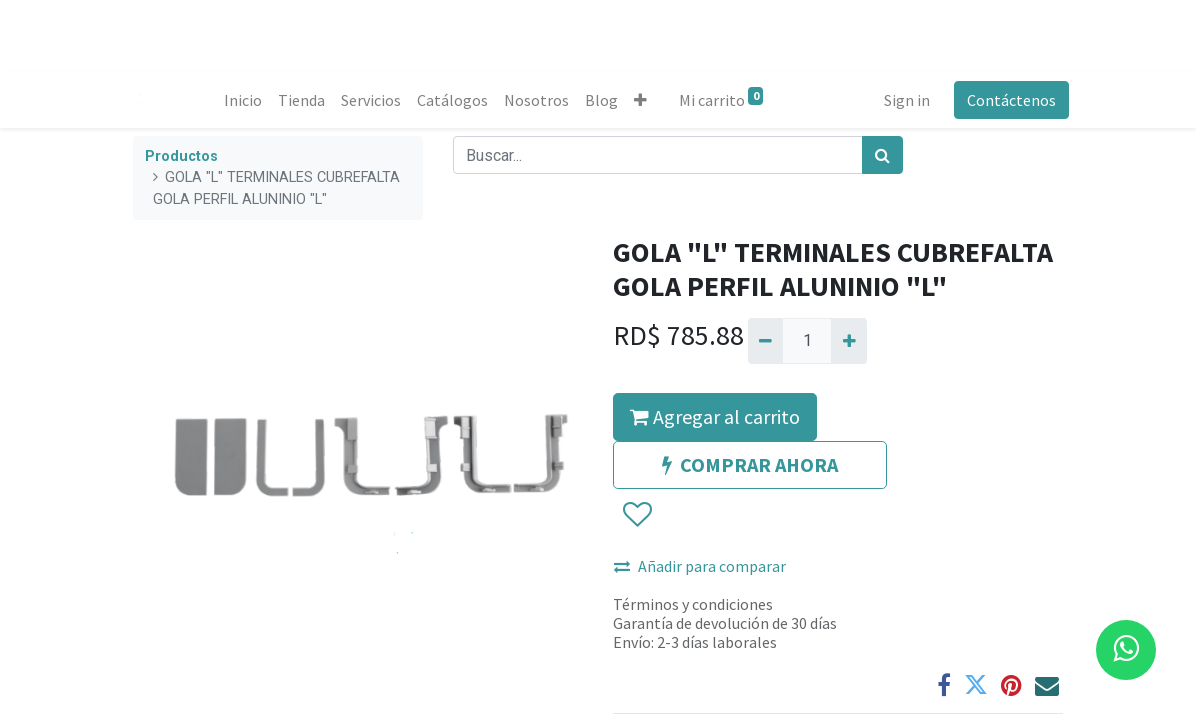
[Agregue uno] (848, 341)
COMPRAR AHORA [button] (750, 464)
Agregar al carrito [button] (715, 416)
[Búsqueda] (882, 155)
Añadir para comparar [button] (700, 566)
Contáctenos (1005, 100)
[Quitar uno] (765, 341)
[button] (645, 100)
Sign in (901, 100)
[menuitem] (248, 100)
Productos (181, 156)
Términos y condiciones (693, 604)
